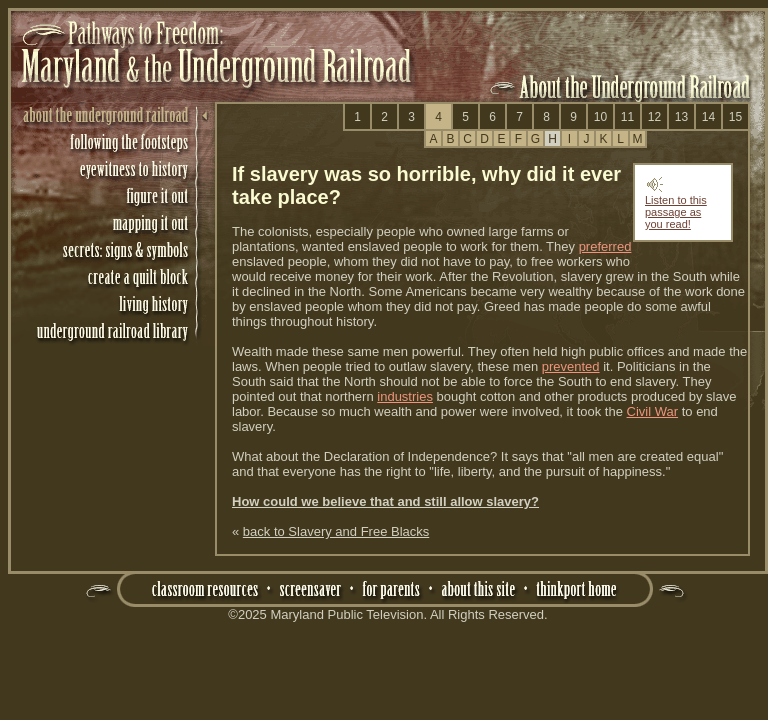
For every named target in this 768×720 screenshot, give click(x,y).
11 (627, 117)
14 (708, 117)
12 (654, 117)
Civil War (653, 411)
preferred (605, 246)
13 (681, 117)
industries (405, 396)
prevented (571, 366)
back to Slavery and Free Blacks (336, 531)
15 (735, 117)
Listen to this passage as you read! (676, 207)
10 (600, 117)
